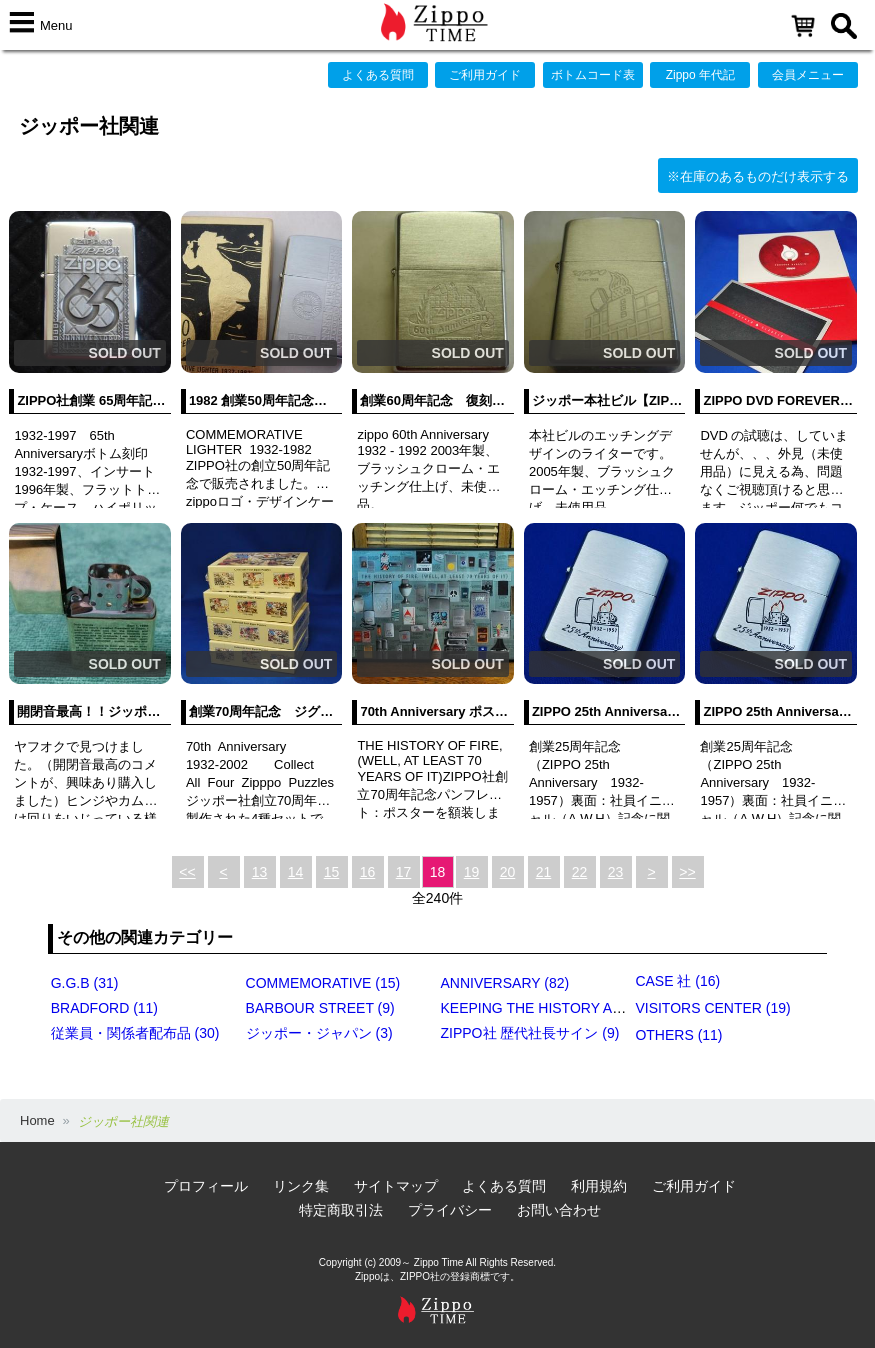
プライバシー (450, 1210)
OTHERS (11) (678, 1035)
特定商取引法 (341, 1210)
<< (187, 872)
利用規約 (599, 1186)
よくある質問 (378, 75)
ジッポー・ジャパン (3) (319, 1033)
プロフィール (206, 1186)
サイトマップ (396, 1186)
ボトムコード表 (593, 75)
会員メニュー (808, 75)
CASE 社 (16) (677, 981)
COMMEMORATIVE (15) (323, 983)
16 (368, 872)
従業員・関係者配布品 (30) (135, 1033)
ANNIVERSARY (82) (505, 983)
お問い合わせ (559, 1210)
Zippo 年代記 (700, 75)
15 (332, 872)
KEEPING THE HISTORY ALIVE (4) (552, 1008)
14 (296, 872)
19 (472, 872)
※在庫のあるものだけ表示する (758, 176)
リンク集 (301, 1186)
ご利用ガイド (485, 75)
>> (687, 872)
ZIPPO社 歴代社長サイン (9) (530, 1033)
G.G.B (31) (85, 983)
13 (260, 872)
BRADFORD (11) (104, 1008)
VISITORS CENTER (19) (712, 1008)
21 (544, 872)
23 (616, 872)
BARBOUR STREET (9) (320, 1008)
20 (508, 872)
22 (580, 872)
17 (404, 872)
